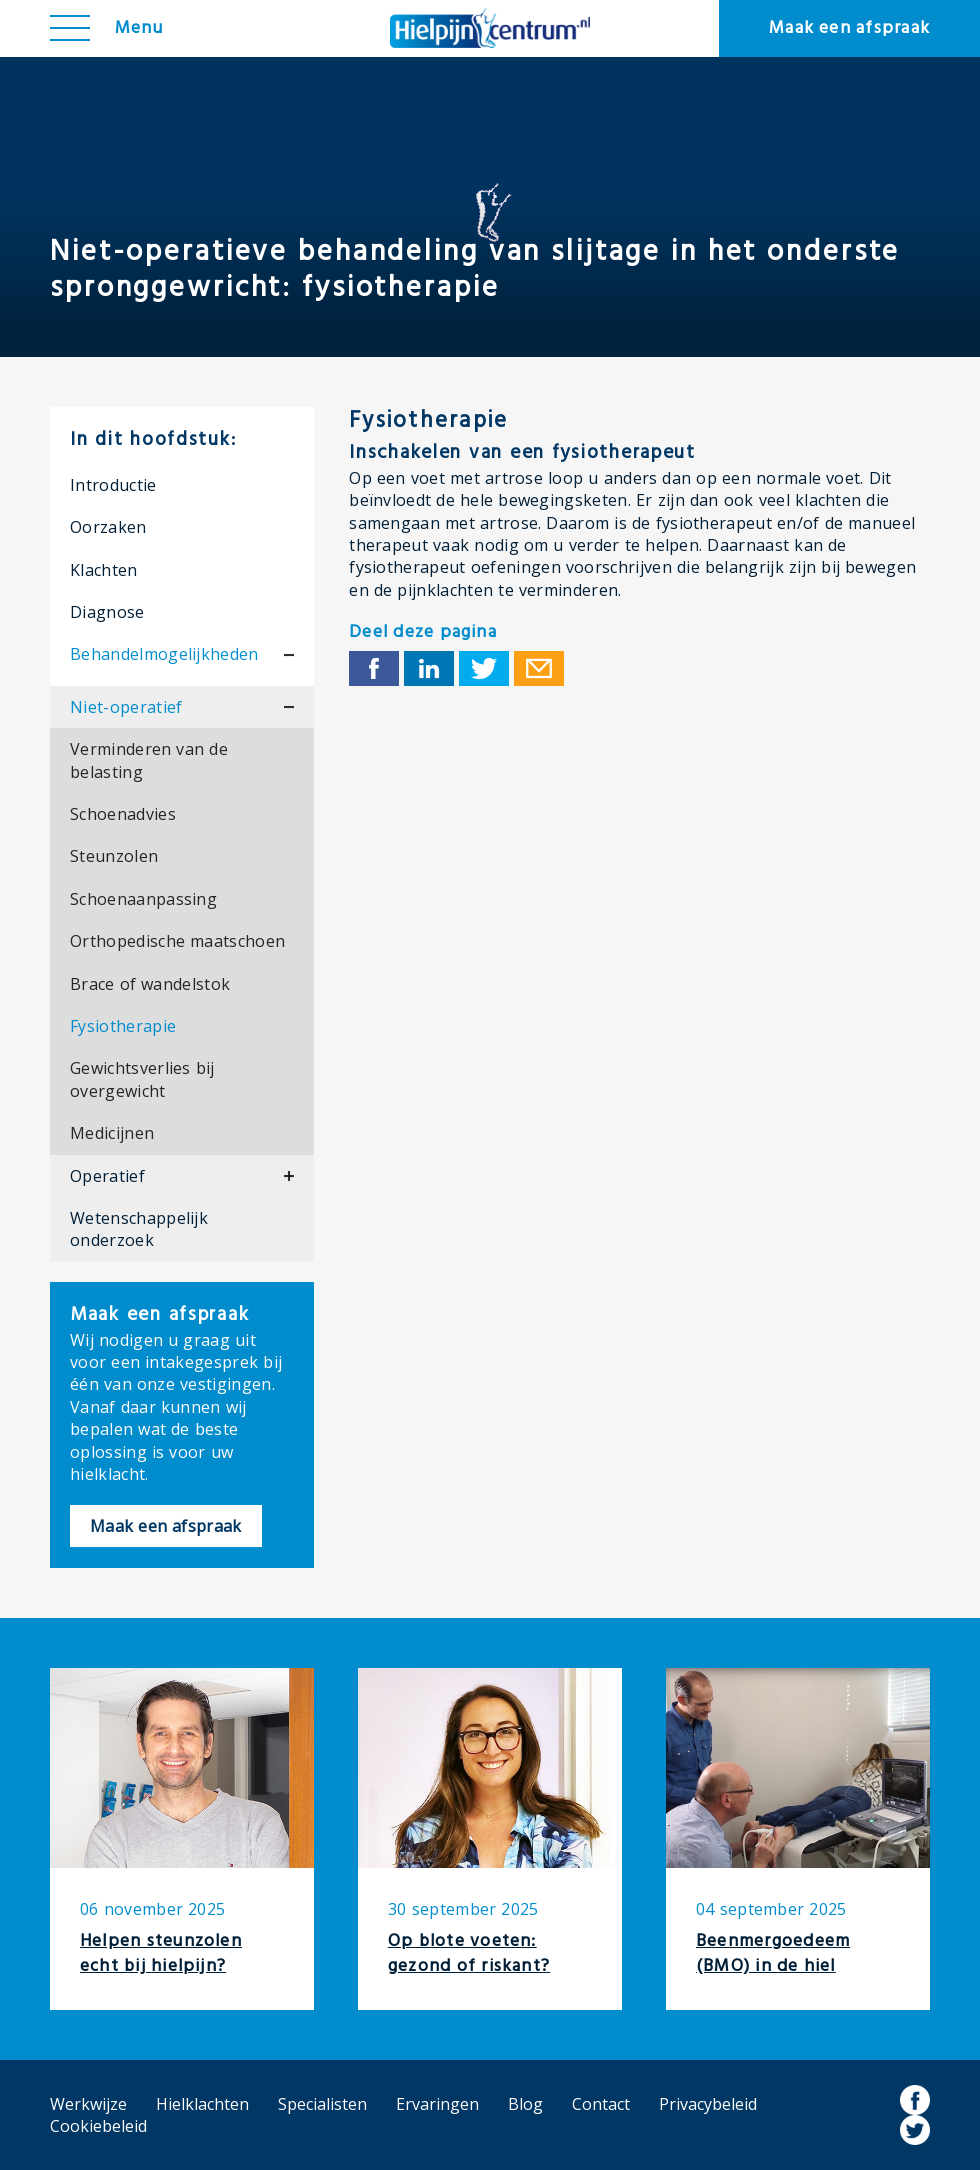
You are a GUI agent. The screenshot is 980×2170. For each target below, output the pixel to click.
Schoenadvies (123, 814)
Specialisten (322, 2104)
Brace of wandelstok (150, 984)
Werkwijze (88, 2104)
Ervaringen (437, 2104)
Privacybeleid (708, 2104)
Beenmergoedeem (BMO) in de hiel (773, 1954)
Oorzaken (108, 527)
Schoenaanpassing (143, 899)
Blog (525, 2104)
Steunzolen (114, 856)
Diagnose (107, 612)
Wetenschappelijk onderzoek (139, 1229)
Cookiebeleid (98, 2126)
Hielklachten (202, 2104)
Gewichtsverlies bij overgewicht (142, 1079)
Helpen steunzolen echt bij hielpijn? (161, 1954)
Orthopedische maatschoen (177, 941)
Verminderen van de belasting (149, 760)
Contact (601, 2104)
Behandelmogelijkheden (164, 654)
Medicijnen (112, 1133)
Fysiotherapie (123, 1026)
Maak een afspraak (849, 28)
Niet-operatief (126, 707)
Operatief (107, 1176)
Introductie (113, 485)
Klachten (104, 570)
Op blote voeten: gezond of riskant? (469, 1954)
